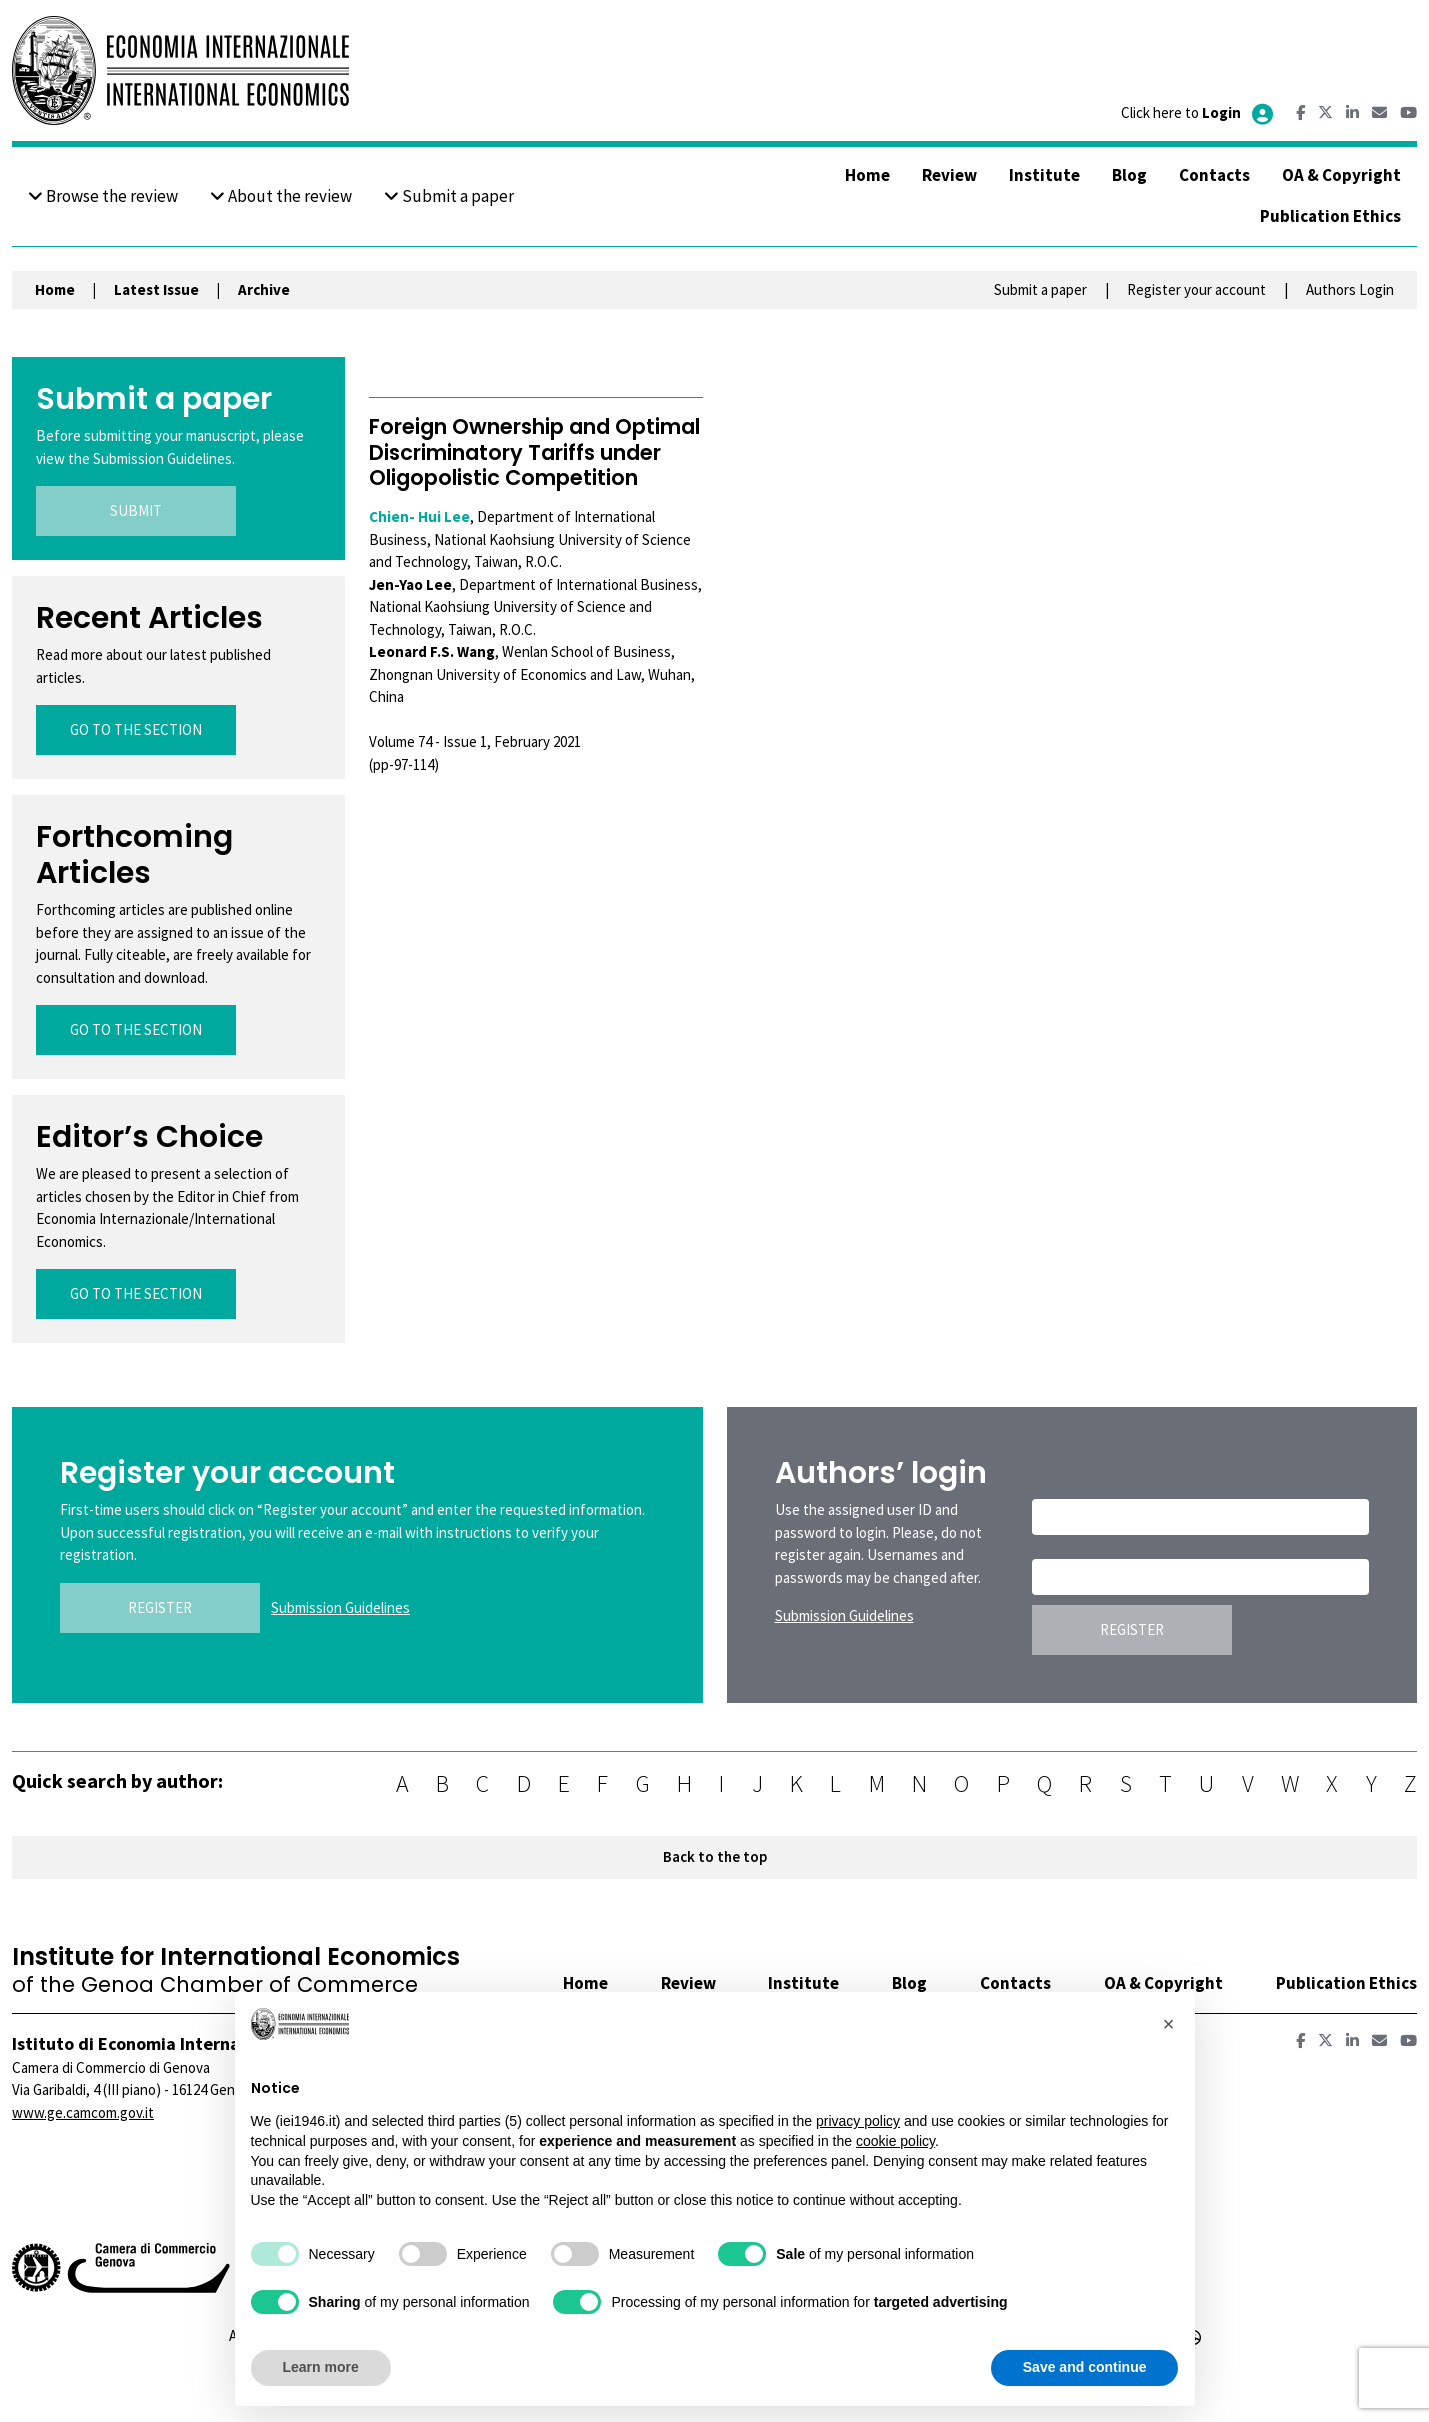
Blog (1129, 175)
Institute (1044, 175)
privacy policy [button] (858, 2121)
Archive (264, 289)
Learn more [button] (321, 2367)
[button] (1169, 2024)
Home (867, 175)
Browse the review (103, 196)
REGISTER (160, 1607)
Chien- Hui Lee (419, 516)
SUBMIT (136, 510)
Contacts (1214, 175)
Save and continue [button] (1085, 2367)
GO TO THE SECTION (136, 729)
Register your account (1196, 289)
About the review (281, 196)
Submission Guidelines (340, 1607)
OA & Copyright (1341, 175)
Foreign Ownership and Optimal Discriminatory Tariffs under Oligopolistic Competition (534, 451)
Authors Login (1350, 289)
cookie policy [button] (895, 2141)
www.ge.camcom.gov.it (83, 2112)
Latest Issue (156, 289)
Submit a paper (449, 196)
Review (949, 175)
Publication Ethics (1330, 216)
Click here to (1198, 112)
